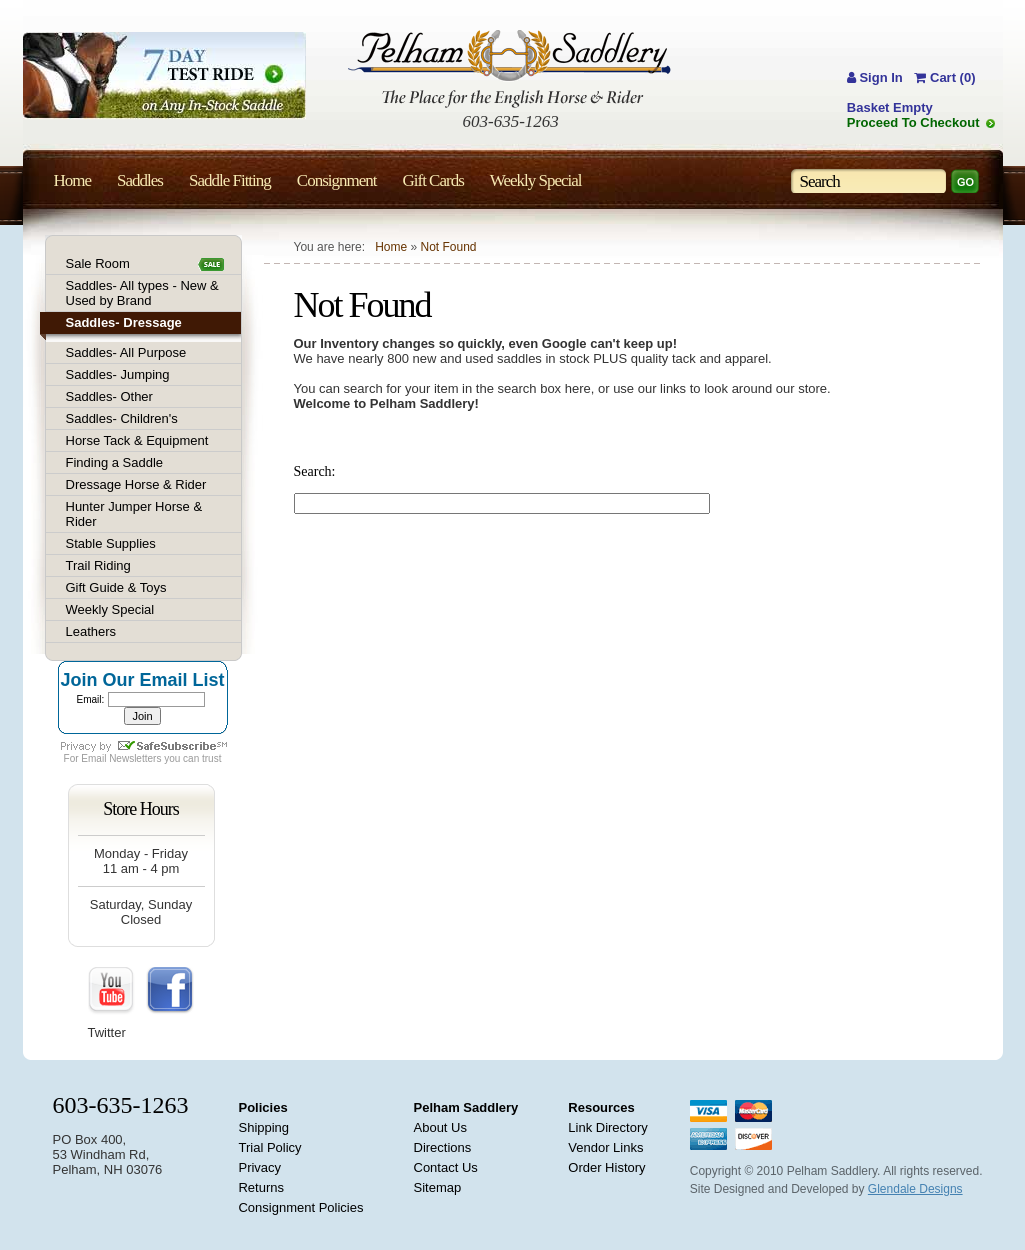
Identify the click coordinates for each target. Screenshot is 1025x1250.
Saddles (140, 180)
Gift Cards (432, 180)
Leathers (91, 631)
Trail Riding (98, 565)
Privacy (259, 1167)
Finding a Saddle (115, 462)
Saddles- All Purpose (126, 352)
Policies (262, 1107)
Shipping (263, 1127)
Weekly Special (110, 609)
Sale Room (98, 263)
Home (391, 247)
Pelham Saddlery (466, 1107)
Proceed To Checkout (913, 122)
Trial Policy (269, 1147)
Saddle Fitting (230, 180)
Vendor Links (605, 1147)
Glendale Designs (915, 1189)
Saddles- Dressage (124, 322)
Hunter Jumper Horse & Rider (134, 514)
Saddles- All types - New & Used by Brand (142, 293)
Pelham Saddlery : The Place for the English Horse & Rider (509, 68)
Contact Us (446, 1167)
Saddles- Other (109, 396)
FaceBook (170, 991)
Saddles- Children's (122, 418)
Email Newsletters (121, 758)
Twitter (107, 1032)
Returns (261, 1187)
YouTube (112, 991)
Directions (443, 1147)
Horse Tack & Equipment (137, 440)
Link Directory (607, 1127)
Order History (606, 1167)
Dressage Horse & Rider (136, 484)
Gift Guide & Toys (116, 587)
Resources (601, 1107)
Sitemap (438, 1187)
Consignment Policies (300, 1207)
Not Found (448, 247)
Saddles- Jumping (118, 374)
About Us (440, 1127)
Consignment (337, 180)
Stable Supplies (111, 543)
